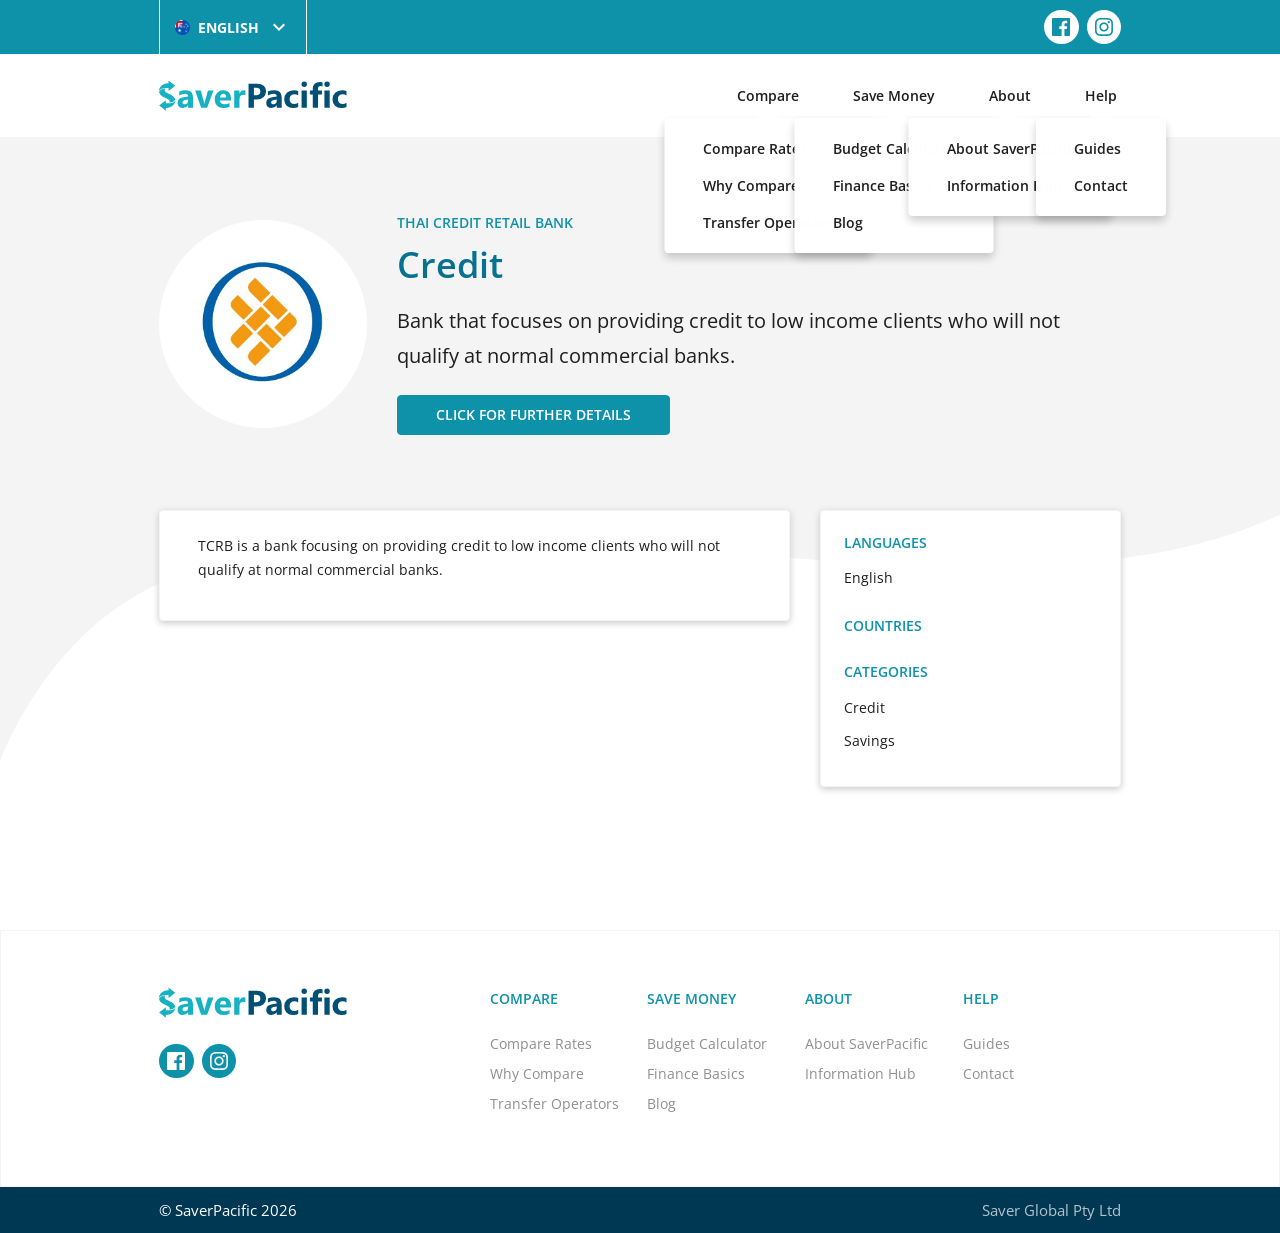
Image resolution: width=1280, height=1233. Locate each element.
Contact (988, 1073)
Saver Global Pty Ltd (1051, 1210)
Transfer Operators (554, 1103)
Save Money (894, 95)
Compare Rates (541, 1043)
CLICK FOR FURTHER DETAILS (533, 414)
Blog (661, 1103)
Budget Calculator (707, 1043)
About (1010, 95)
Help (1101, 95)
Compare (768, 95)
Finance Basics (696, 1073)
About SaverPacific (866, 1043)
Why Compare (537, 1073)
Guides (986, 1043)
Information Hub (860, 1073)
